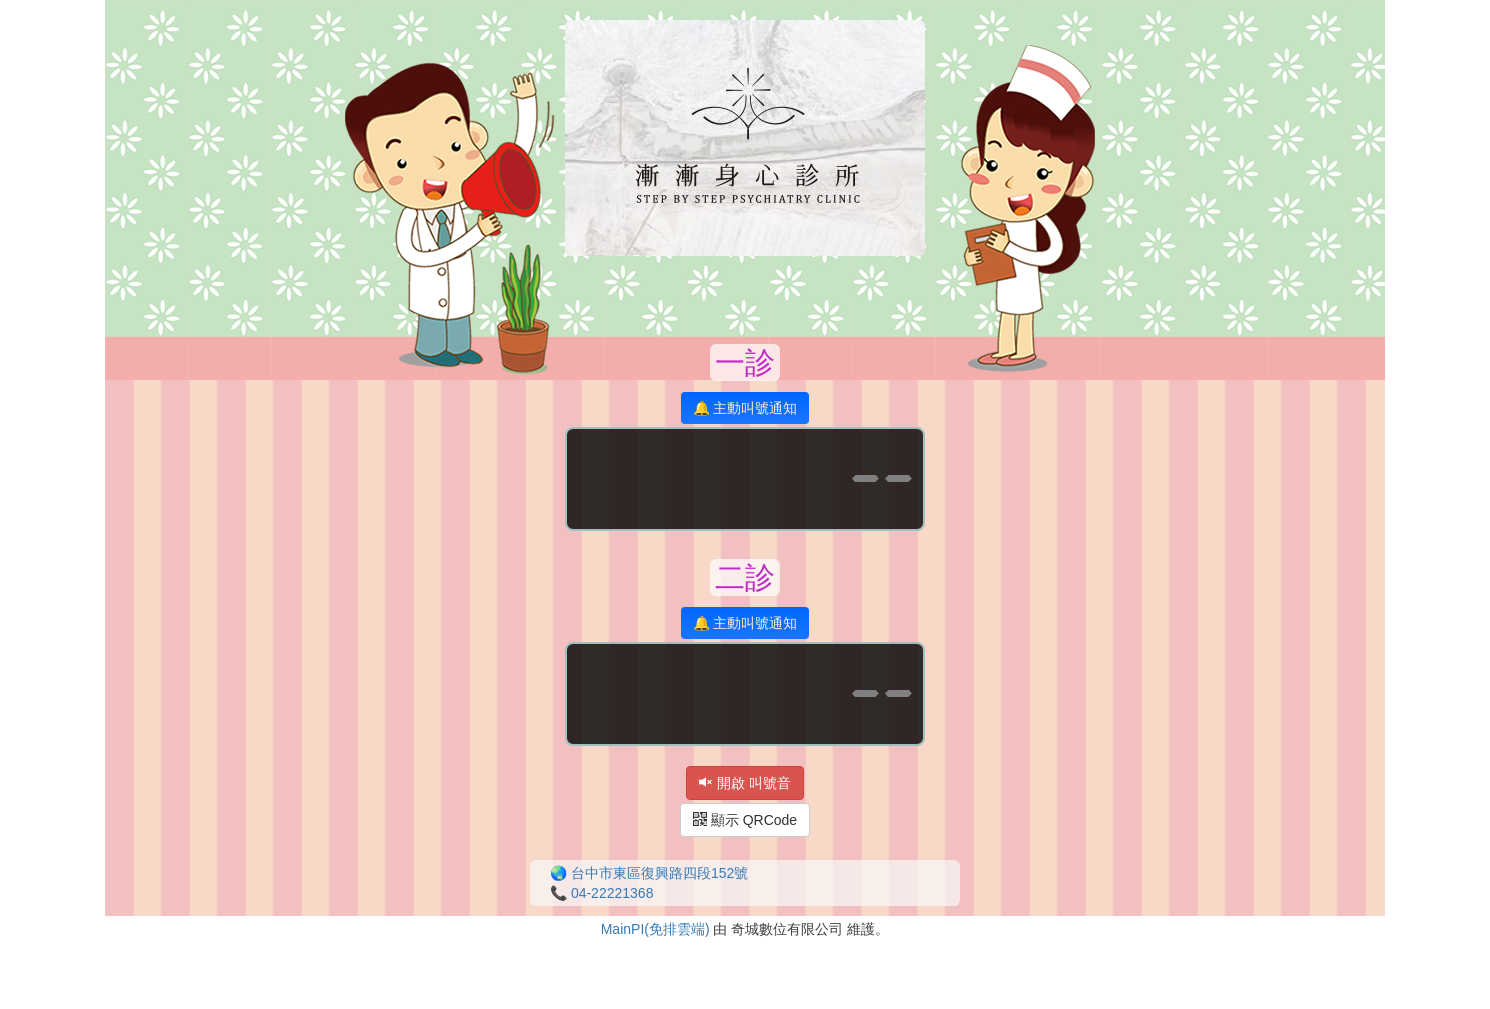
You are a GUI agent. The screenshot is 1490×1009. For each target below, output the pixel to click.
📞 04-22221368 (601, 893)
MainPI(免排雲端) (655, 929)
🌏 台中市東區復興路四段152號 (649, 873)
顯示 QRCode (745, 820)
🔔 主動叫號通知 (745, 408)
